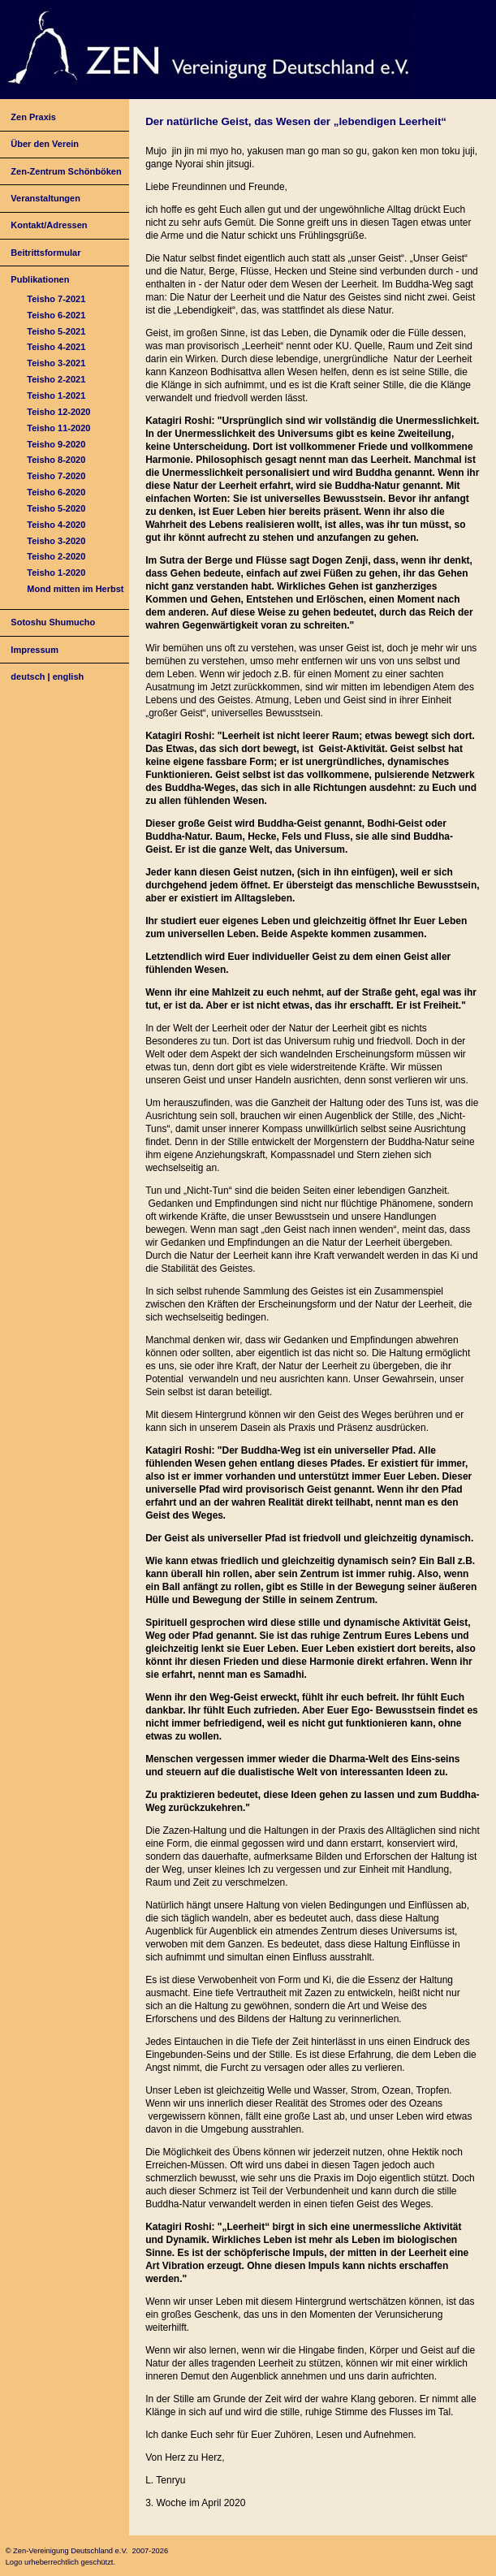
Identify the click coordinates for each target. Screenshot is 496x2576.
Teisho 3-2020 (56, 541)
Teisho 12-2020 (58, 412)
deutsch (28, 676)
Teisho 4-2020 (56, 524)
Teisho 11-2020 (58, 428)
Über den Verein (45, 144)
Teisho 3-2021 (56, 363)
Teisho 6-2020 (56, 492)
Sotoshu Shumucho (53, 622)
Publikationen (40, 279)
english (68, 676)
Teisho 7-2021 (56, 299)
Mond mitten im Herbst (75, 589)
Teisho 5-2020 (56, 508)
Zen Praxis (33, 117)
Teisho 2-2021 (56, 379)
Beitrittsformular (45, 252)
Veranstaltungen (45, 198)
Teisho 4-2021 (56, 347)
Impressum (34, 650)
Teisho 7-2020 (56, 476)
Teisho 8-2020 (56, 460)
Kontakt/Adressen (49, 225)
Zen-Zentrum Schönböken (66, 171)
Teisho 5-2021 (56, 331)
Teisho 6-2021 (56, 315)
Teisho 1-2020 (56, 572)
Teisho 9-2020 (56, 444)
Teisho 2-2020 (56, 556)
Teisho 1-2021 (56, 395)
